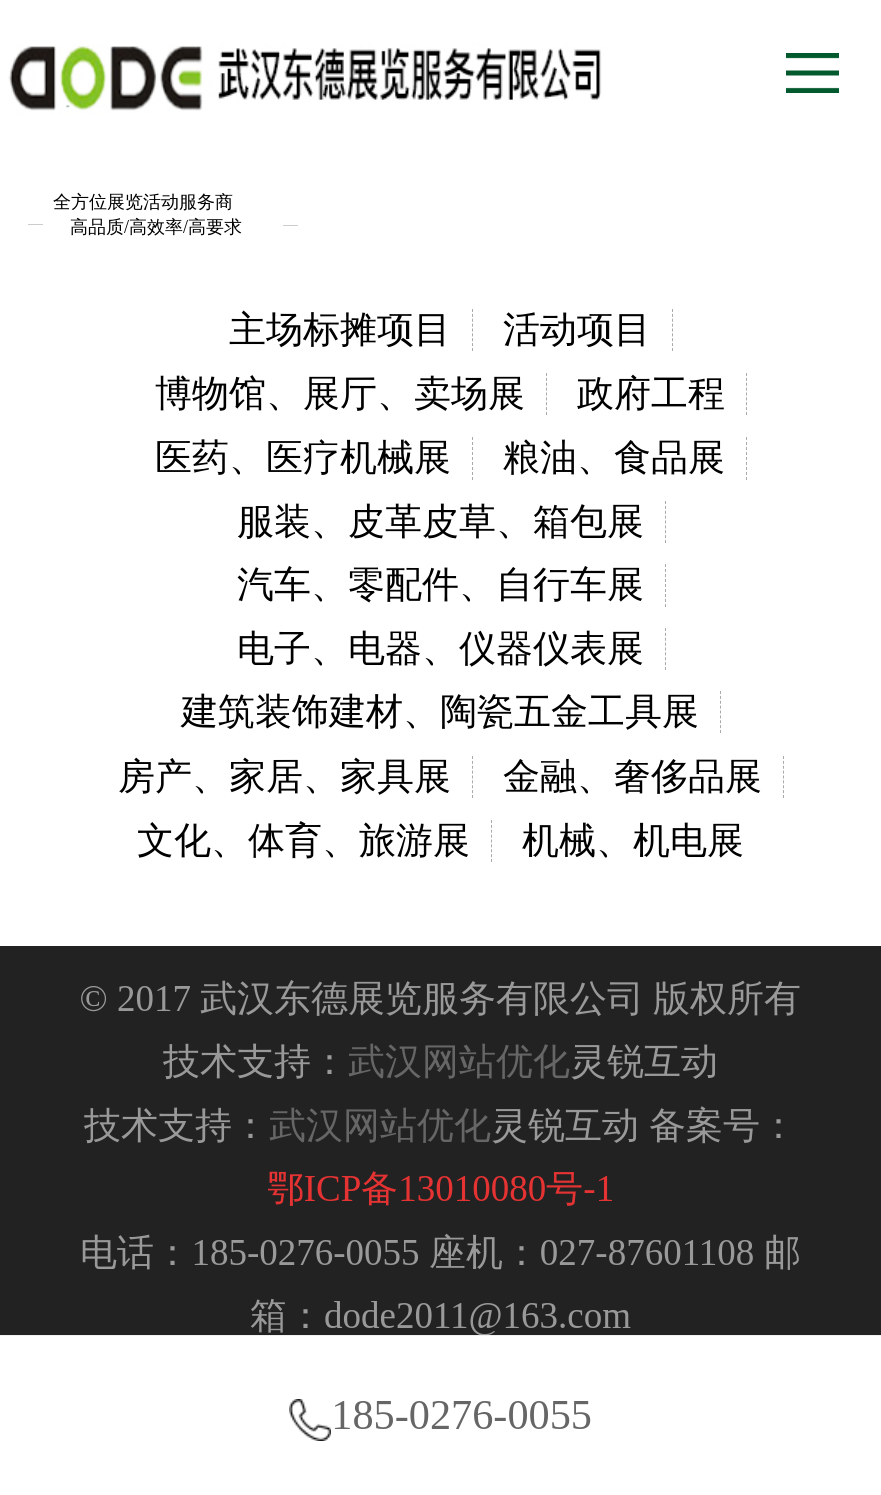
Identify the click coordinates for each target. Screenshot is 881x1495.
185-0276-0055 (440, 1414)
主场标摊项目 (340, 329)
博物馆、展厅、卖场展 (340, 393)
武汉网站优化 (459, 1061)
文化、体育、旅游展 (303, 840)
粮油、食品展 (614, 457)
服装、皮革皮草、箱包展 (440, 521)
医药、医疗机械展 (303, 457)
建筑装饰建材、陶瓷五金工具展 (440, 711)
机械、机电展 (633, 840)
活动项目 (577, 329)
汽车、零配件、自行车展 (440, 584)
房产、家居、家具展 (284, 776)
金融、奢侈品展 (632, 776)
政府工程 (651, 393)
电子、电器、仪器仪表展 (440, 648)
